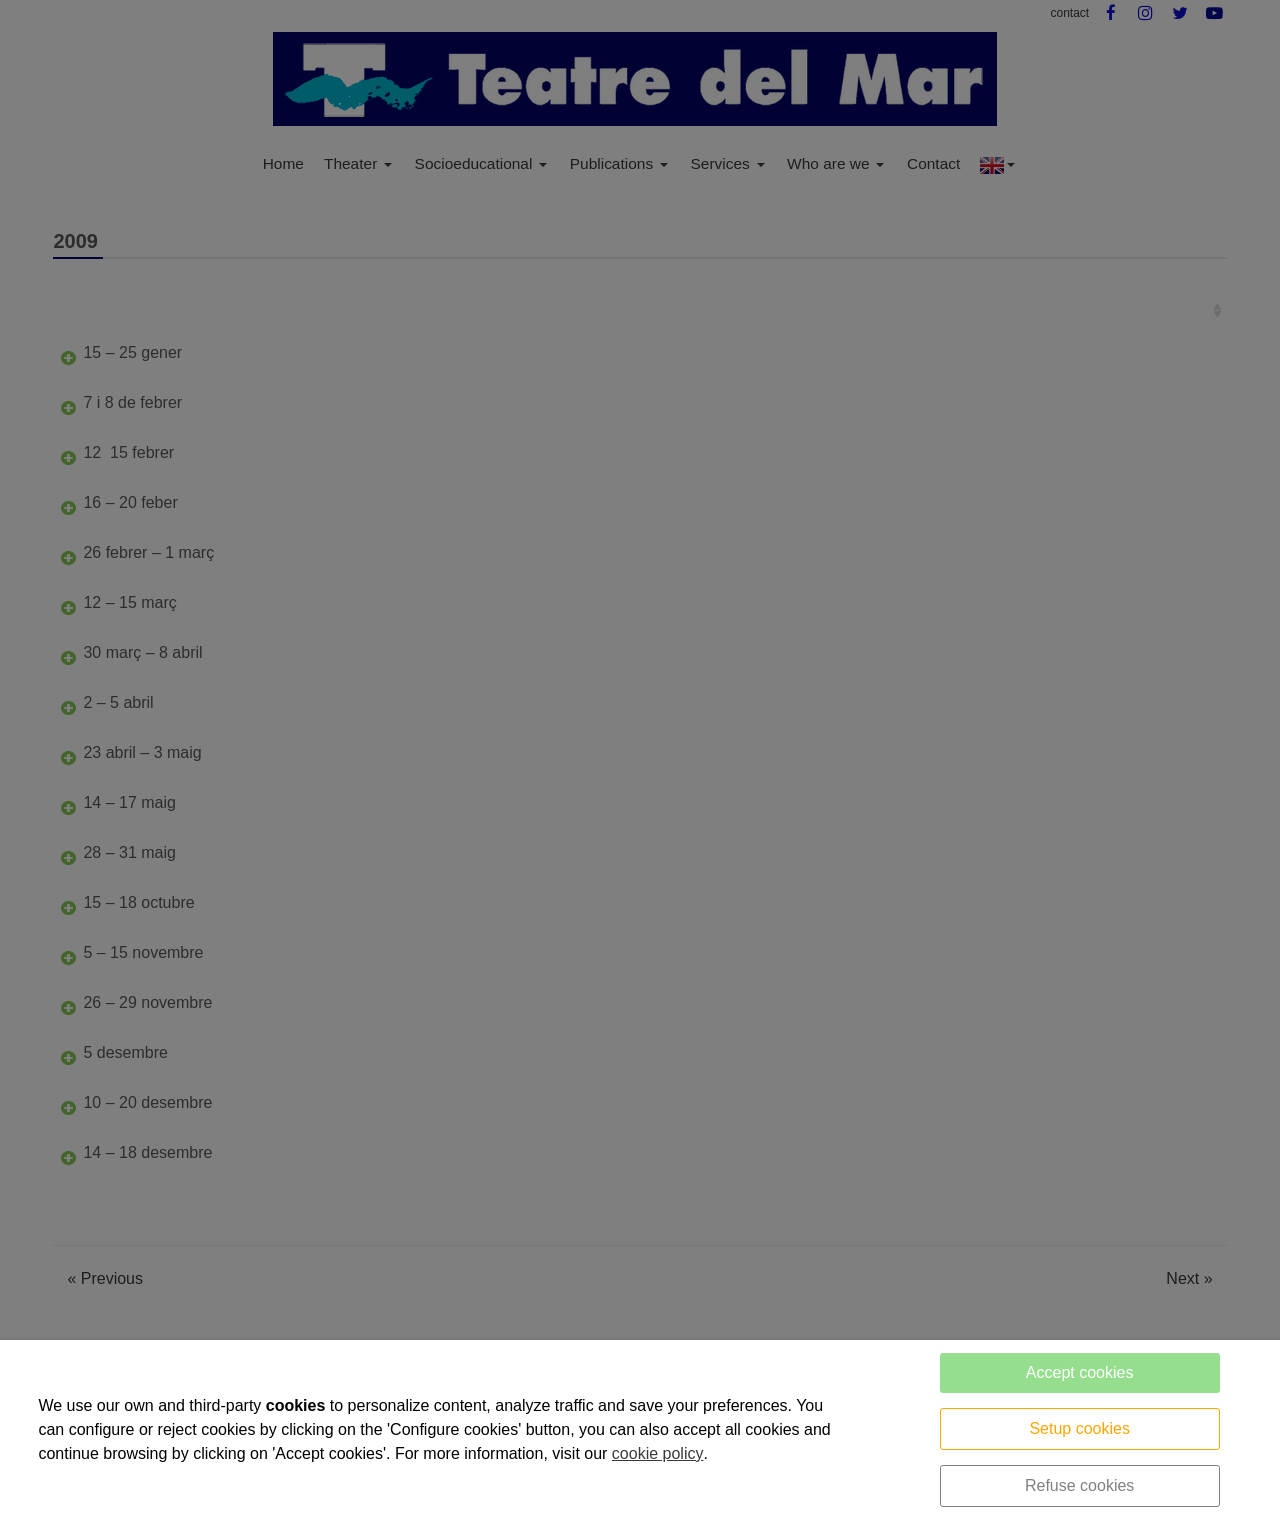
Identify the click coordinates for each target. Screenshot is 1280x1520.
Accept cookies (1080, 1372)
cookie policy (658, 1453)
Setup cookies (1079, 1428)
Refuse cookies (1079, 1485)
